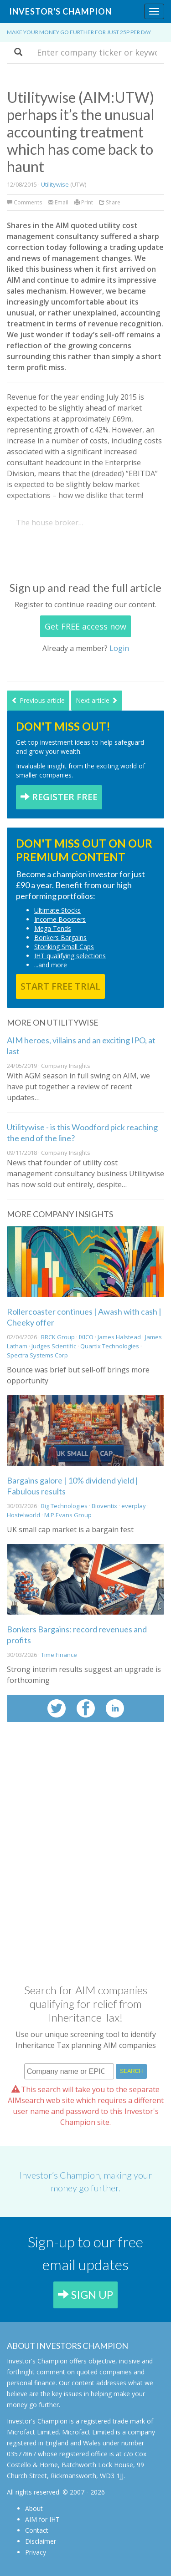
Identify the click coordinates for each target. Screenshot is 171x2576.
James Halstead (119, 1337)
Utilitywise (55, 184)
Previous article (38, 700)
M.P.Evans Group (68, 1515)
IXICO (86, 1337)
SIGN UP (85, 2294)
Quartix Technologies (109, 1346)
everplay (133, 1506)
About (34, 2508)
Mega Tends (52, 928)
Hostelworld (23, 1515)
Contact (36, 2530)
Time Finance (59, 1655)
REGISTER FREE (59, 797)
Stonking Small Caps (64, 946)
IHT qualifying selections (70, 955)
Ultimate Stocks (57, 910)
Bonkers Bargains (60, 937)
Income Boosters (60, 919)
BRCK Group (58, 1337)
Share (109, 202)
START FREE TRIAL (60, 986)
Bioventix (104, 1506)
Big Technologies (64, 1506)
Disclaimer (40, 2541)
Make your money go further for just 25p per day (79, 32)
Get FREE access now (85, 626)
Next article (97, 700)
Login (119, 648)
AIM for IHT (42, 2519)
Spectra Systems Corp (37, 1355)
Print (83, 202)
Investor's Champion (60, 11)
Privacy (35, 2552)
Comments (25, 202)
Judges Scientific (53, 1346)
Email (58, 202)
